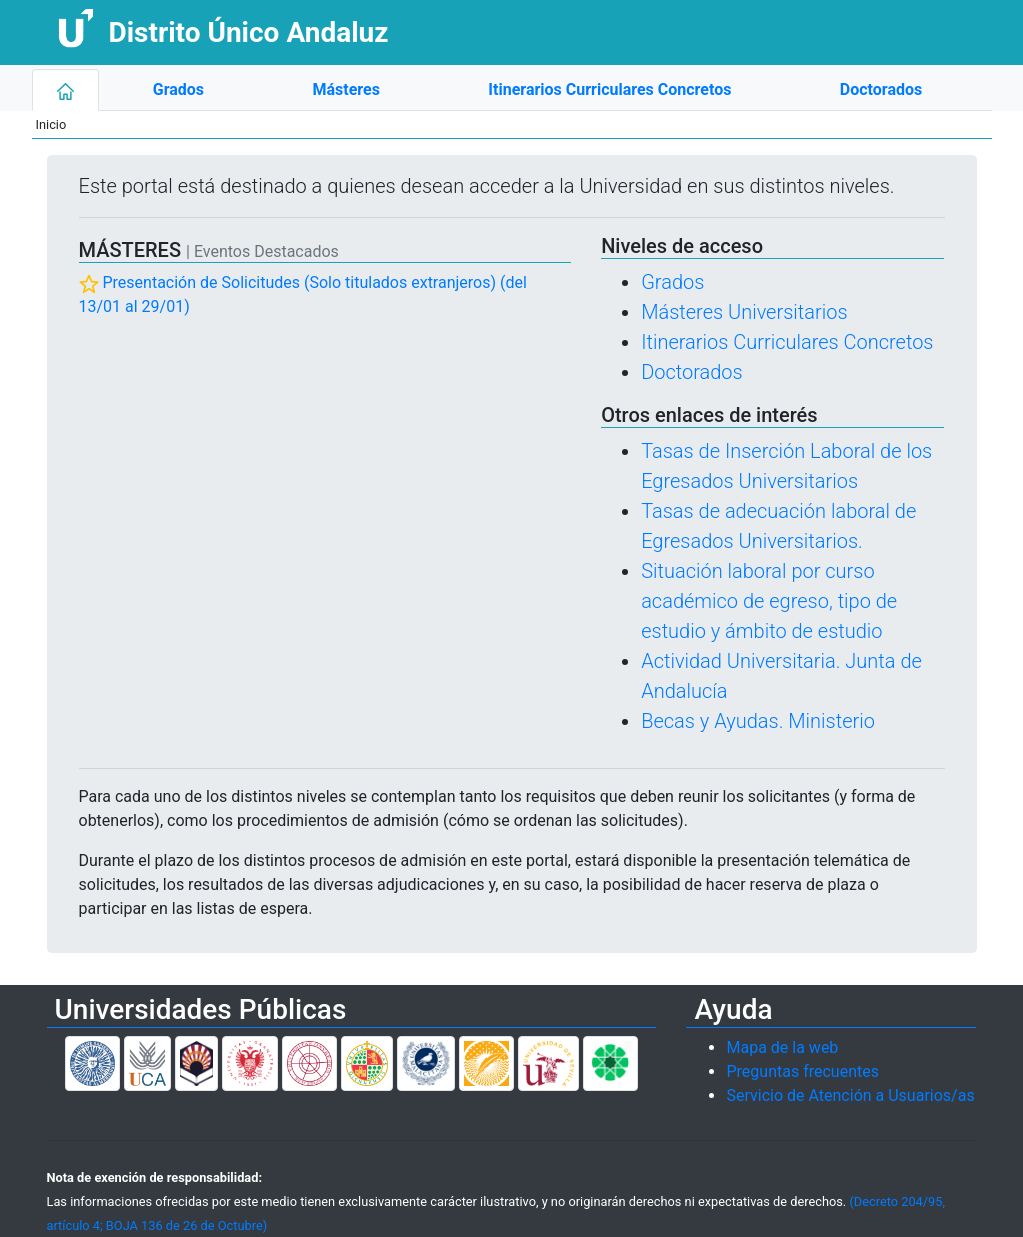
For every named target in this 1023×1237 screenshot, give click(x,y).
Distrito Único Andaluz (248, 32)
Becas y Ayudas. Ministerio (758, 721)
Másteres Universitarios (744, 312)
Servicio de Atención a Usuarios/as (850, 1095)
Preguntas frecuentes (802, 1071)
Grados (178, 89)
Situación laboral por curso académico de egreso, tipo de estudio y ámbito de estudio (769, 601)
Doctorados (881, 89)
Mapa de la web (782, 1047)
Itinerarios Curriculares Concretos (609, 89)
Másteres (345, 89)
